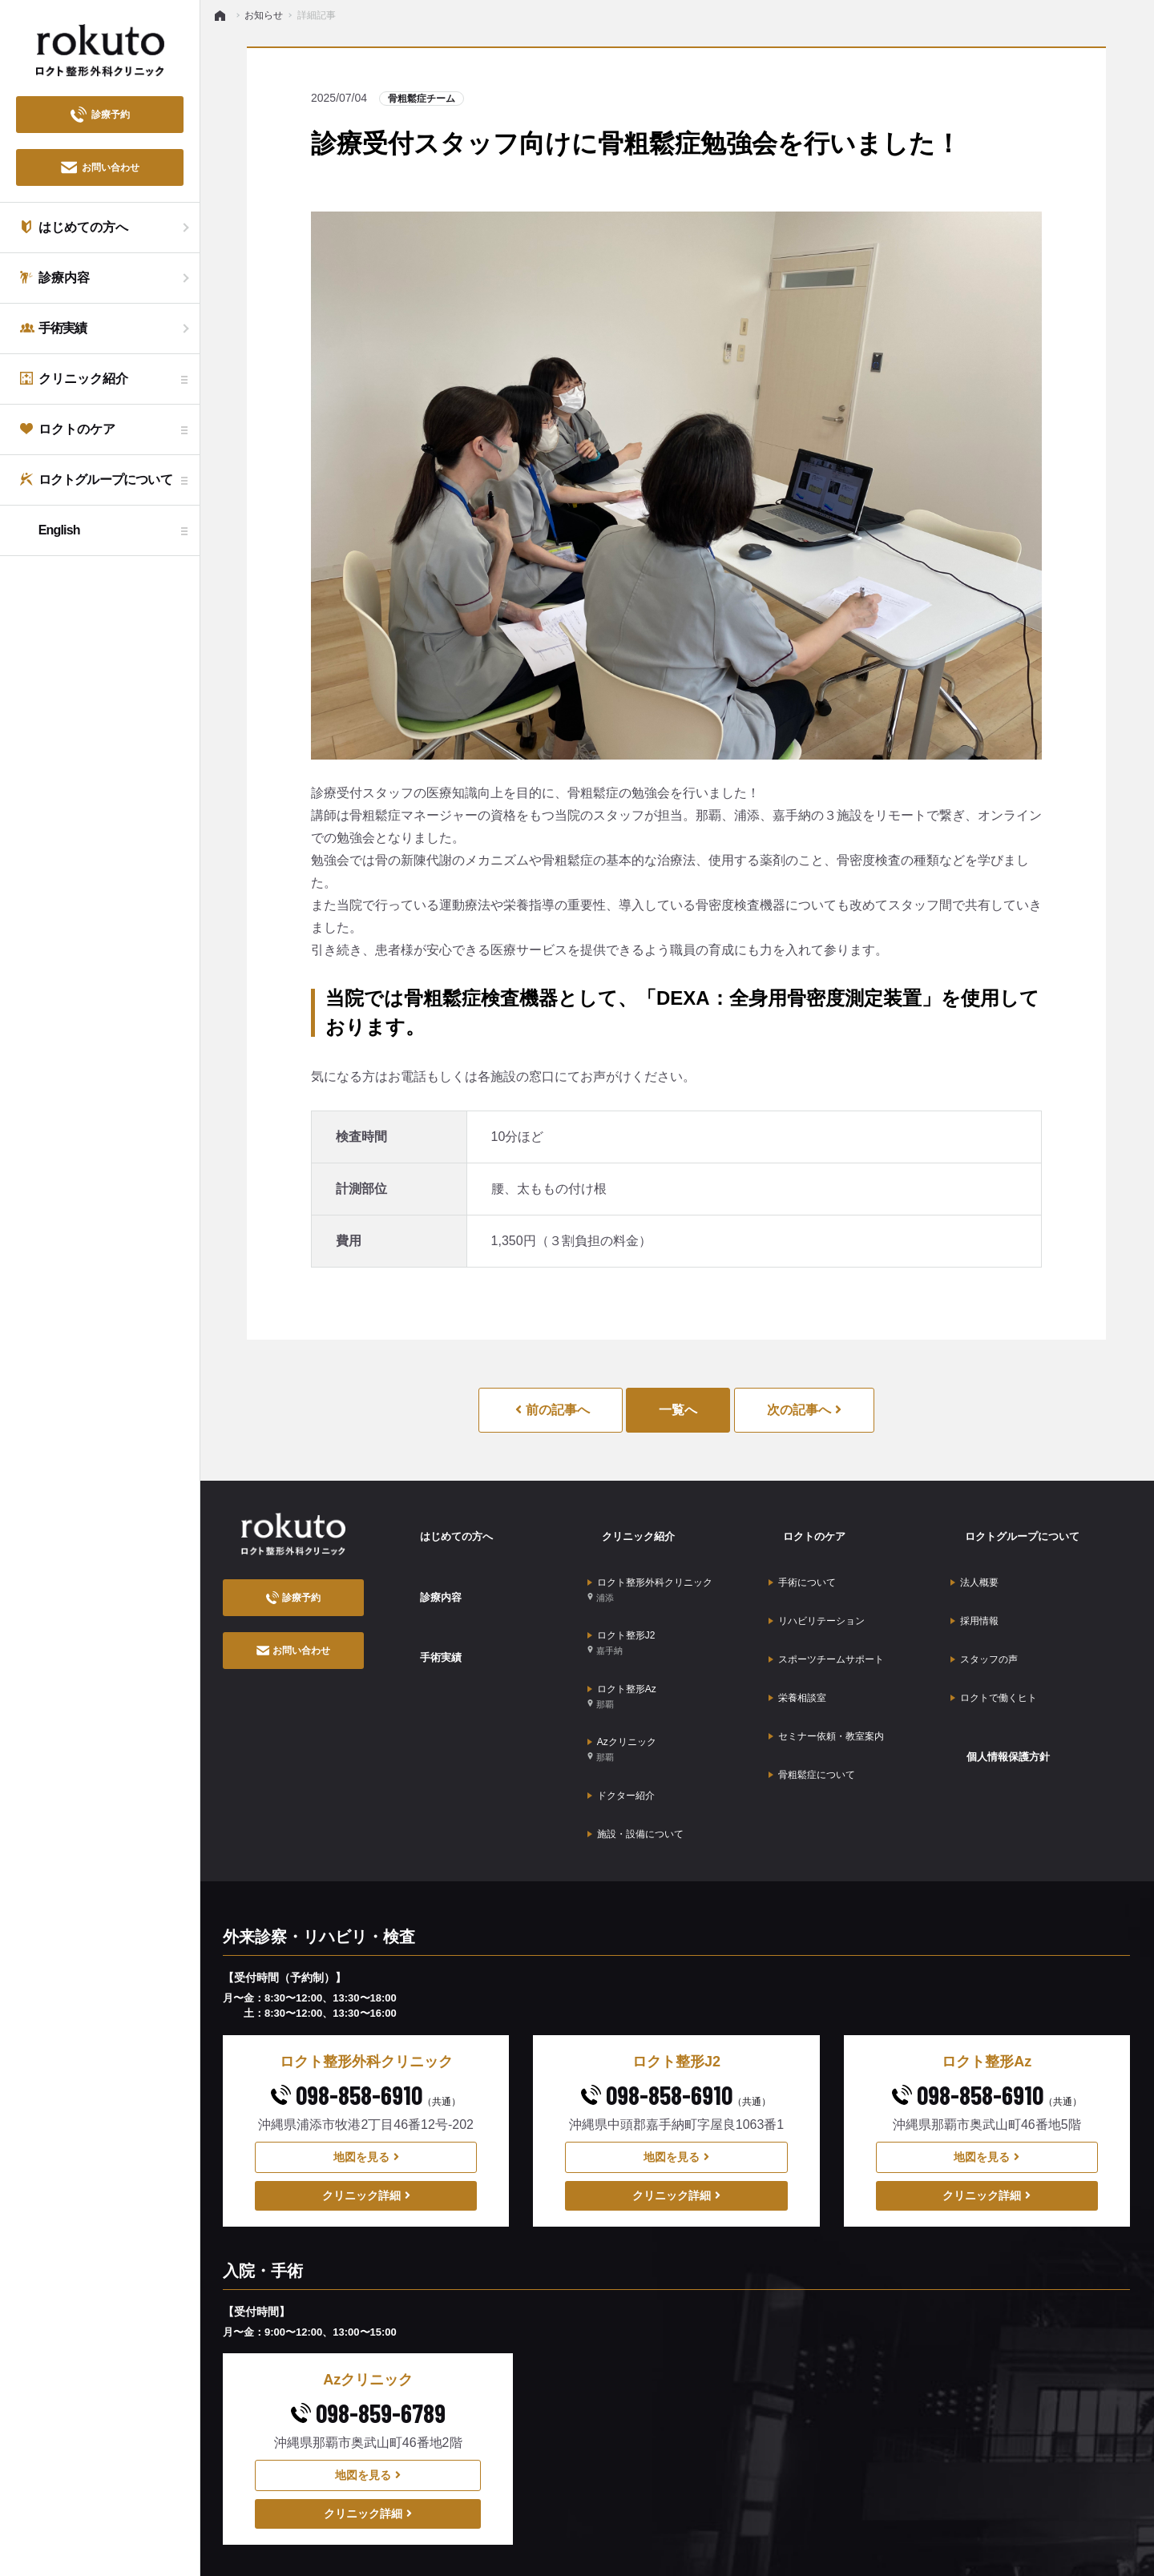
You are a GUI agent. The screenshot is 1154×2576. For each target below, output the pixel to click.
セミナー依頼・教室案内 (826, 1657)
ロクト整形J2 (621, 1604)
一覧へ (678, 1410)
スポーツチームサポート (826, 1608)
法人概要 (974, 1558)
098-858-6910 (366, 1990)
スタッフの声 (984, 1608)
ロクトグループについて (1019, 1526)
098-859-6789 (368, 2309)
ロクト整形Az (621, 1642)
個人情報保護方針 (1001, 1674)
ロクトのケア (805, 1526)
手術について (802, 1558)
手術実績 (429, 1612)
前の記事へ (552, 1410)
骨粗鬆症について (812, 1682)
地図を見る (366, 2052)
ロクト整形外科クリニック (649, 1565)
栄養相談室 (797, 1633)
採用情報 (974, 1583)
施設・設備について (635, 1737)
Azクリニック (621, 1681)
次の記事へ (804, 1410)
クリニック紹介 (631, 1526)
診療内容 (429, 1569)
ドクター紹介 (621, 1712)
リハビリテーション (817, 1583)
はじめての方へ (449, 1526)
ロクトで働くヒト (993, 1633)
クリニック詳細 (366, 2091)
